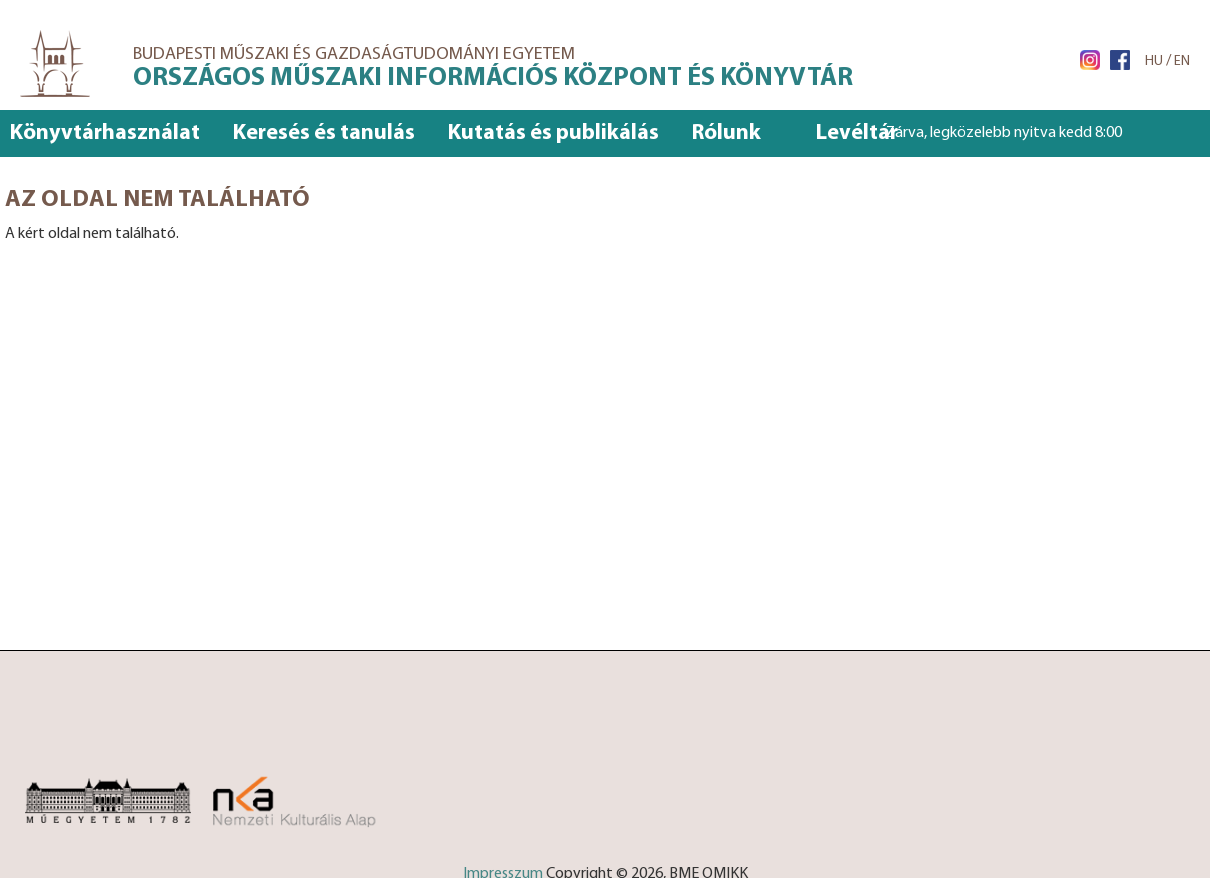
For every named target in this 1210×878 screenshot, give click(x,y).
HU (1154, 61)
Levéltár (857, 133)
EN (1182, 61)
